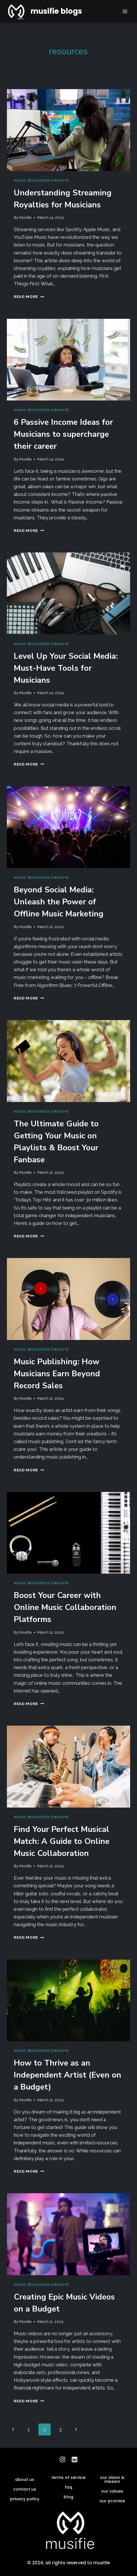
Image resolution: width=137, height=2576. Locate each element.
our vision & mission (112, 2479)
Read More (29, 296)
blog (68, 2497)
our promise (112, 2501)
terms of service (68, 2477)
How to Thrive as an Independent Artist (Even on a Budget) (67, 2075)
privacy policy (24, 2499)
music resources (32, 181)
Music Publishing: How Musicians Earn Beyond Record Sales (57, 1373)
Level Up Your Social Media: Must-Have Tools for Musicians (66, 668)
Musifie (25, 217)
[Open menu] (125, 11)
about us (24, 2479)
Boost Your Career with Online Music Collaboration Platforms (65, 1607)
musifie (61, 181)
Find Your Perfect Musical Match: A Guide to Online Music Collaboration (61, 1841)
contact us (24, 2489)
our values (112, 2491)
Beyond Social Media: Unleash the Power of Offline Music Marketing (58, 901)
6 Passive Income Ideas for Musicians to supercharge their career (63, 434)
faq (68, 2487)
